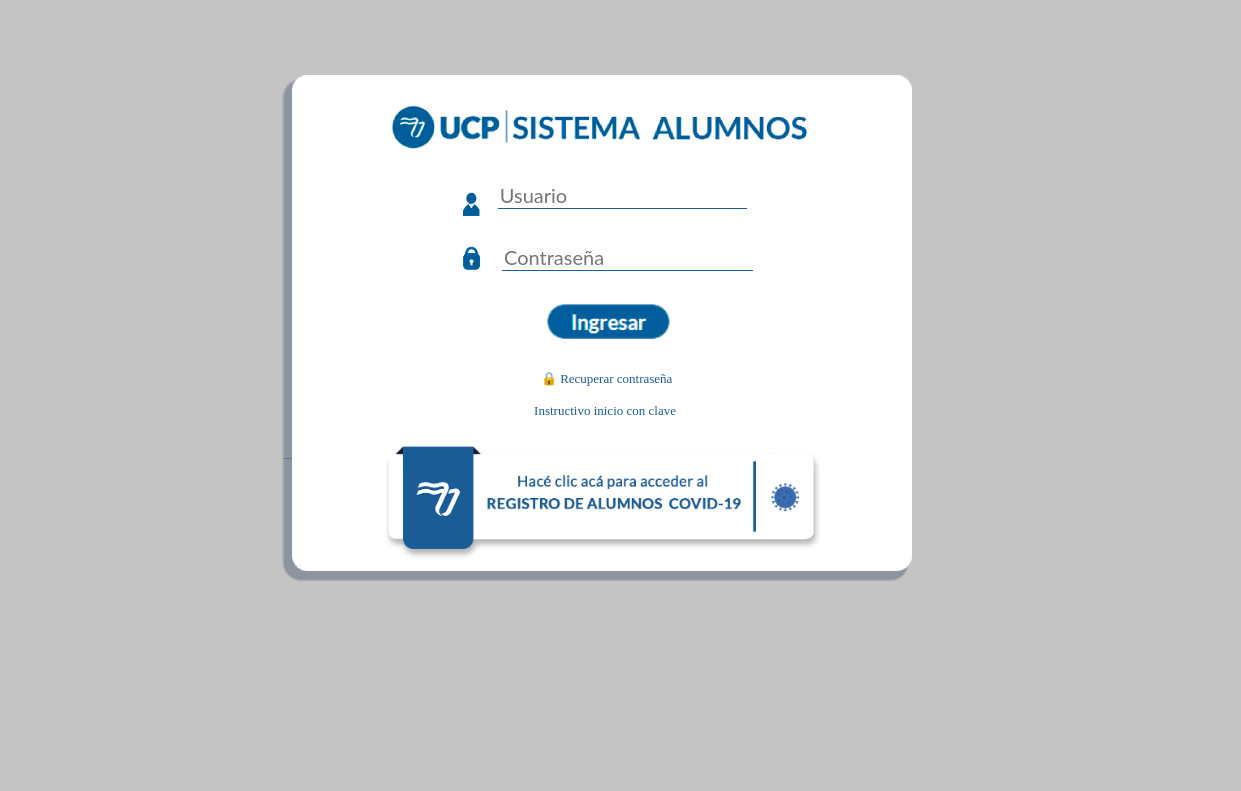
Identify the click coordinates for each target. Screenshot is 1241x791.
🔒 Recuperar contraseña (607, 378)
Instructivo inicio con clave (605, 410)
